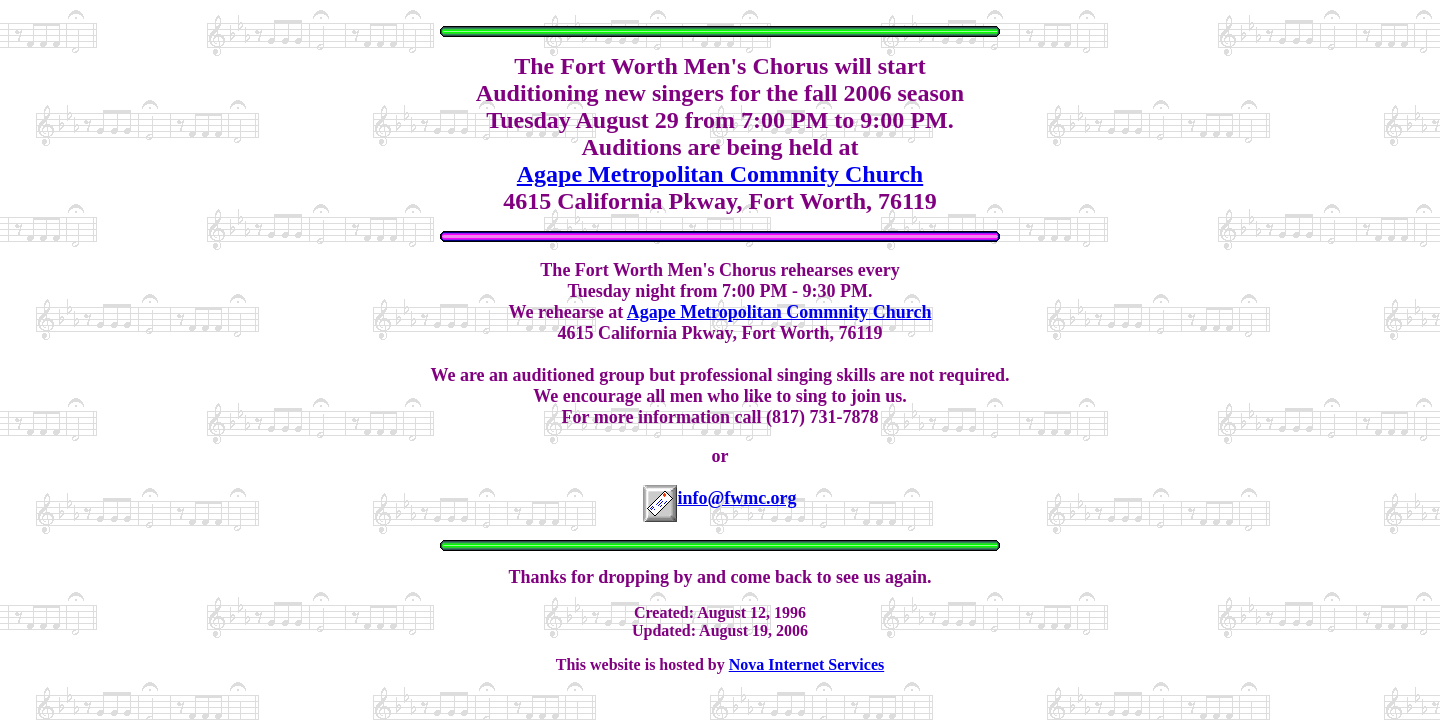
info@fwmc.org (736, 498)
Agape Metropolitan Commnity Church (720, 174)
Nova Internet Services (807, 664)
